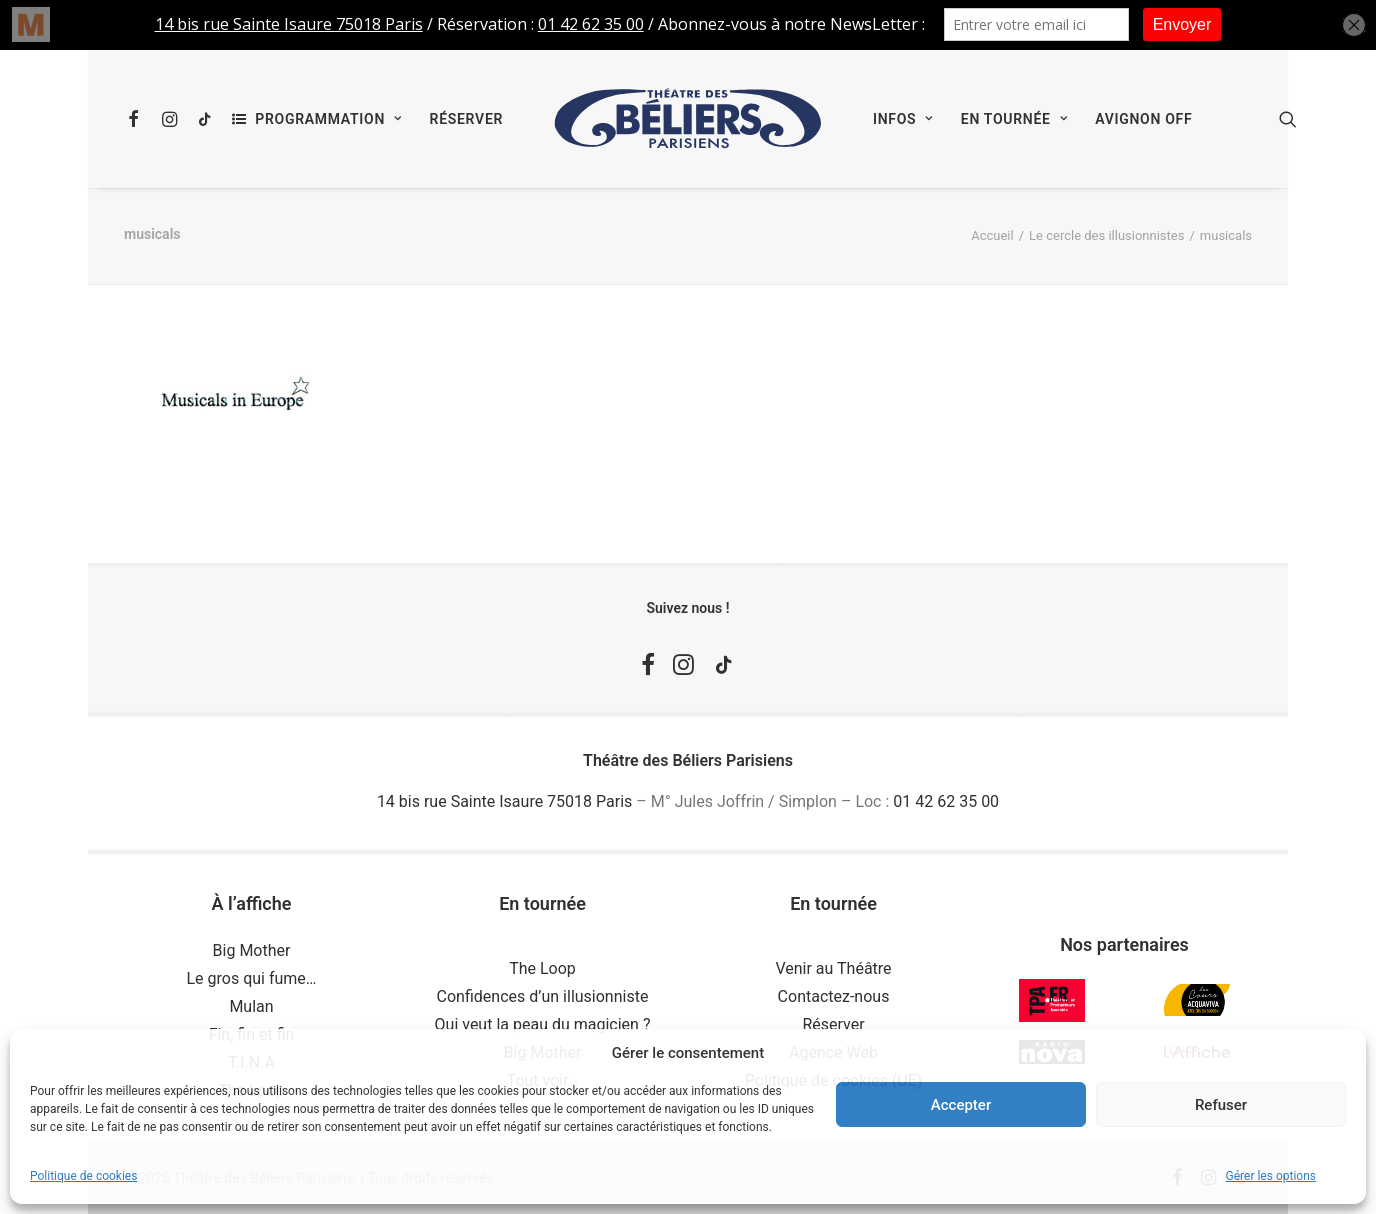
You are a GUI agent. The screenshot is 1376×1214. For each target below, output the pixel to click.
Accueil (992, 235)
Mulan (251, 1006)
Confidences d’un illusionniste (543, 996)
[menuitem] (137, 119)
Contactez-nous (834, 996)
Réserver (466, 119)
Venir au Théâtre (833, 968)
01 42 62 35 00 (946, 801)
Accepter (961, 1105)
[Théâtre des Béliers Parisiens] (688, 119)
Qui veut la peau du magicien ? (543, 1024)
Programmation (328, 119)
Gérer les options (1271, 1176)
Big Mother (252, 950)
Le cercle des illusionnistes (1106, 235)
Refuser (1221, 1105)
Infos (903, 119)
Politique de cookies (83, 1176)
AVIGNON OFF (1143, 119)
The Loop (542, 968)
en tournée (1014, 119)
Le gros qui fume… (251, 978)
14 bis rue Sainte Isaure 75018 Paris (504, 801)
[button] (137, 119)
